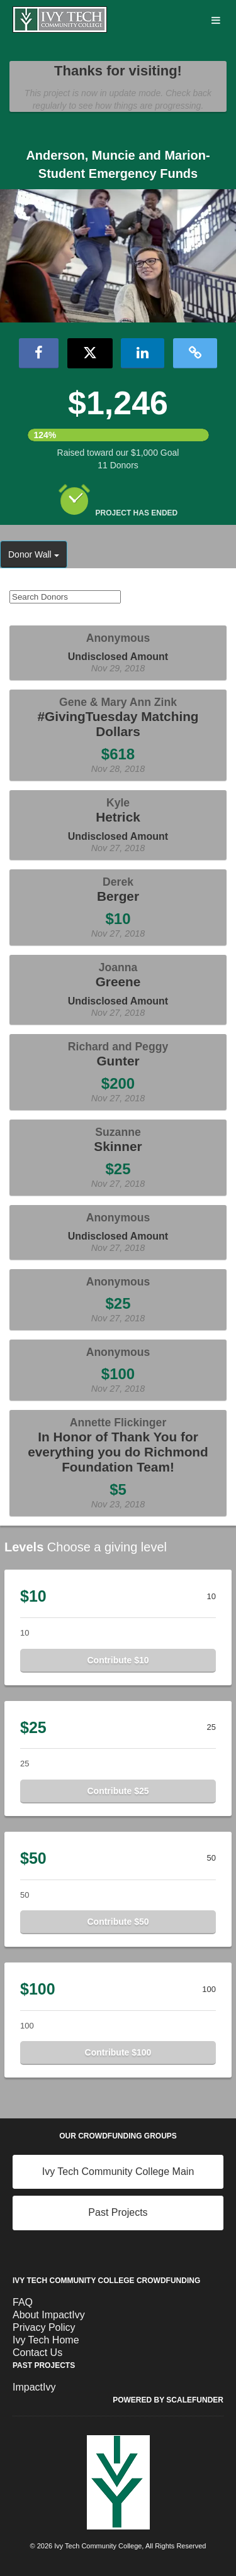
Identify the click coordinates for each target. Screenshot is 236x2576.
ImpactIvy (34, 2387)
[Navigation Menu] (215, 21)
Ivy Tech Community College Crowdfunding (106, 2280)
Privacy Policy (44, 2327)
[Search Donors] (65, 596)
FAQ (23, 2302)
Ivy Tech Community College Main (118, 2171)
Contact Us (37, 2352)
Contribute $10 (118, 1660)
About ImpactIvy (49, 2314)
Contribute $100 (118, 2052)
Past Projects (117, 2212)
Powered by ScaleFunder (168, 2400)
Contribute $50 (118, 1922)
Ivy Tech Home (46, 2340)
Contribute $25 (118, 1791)
